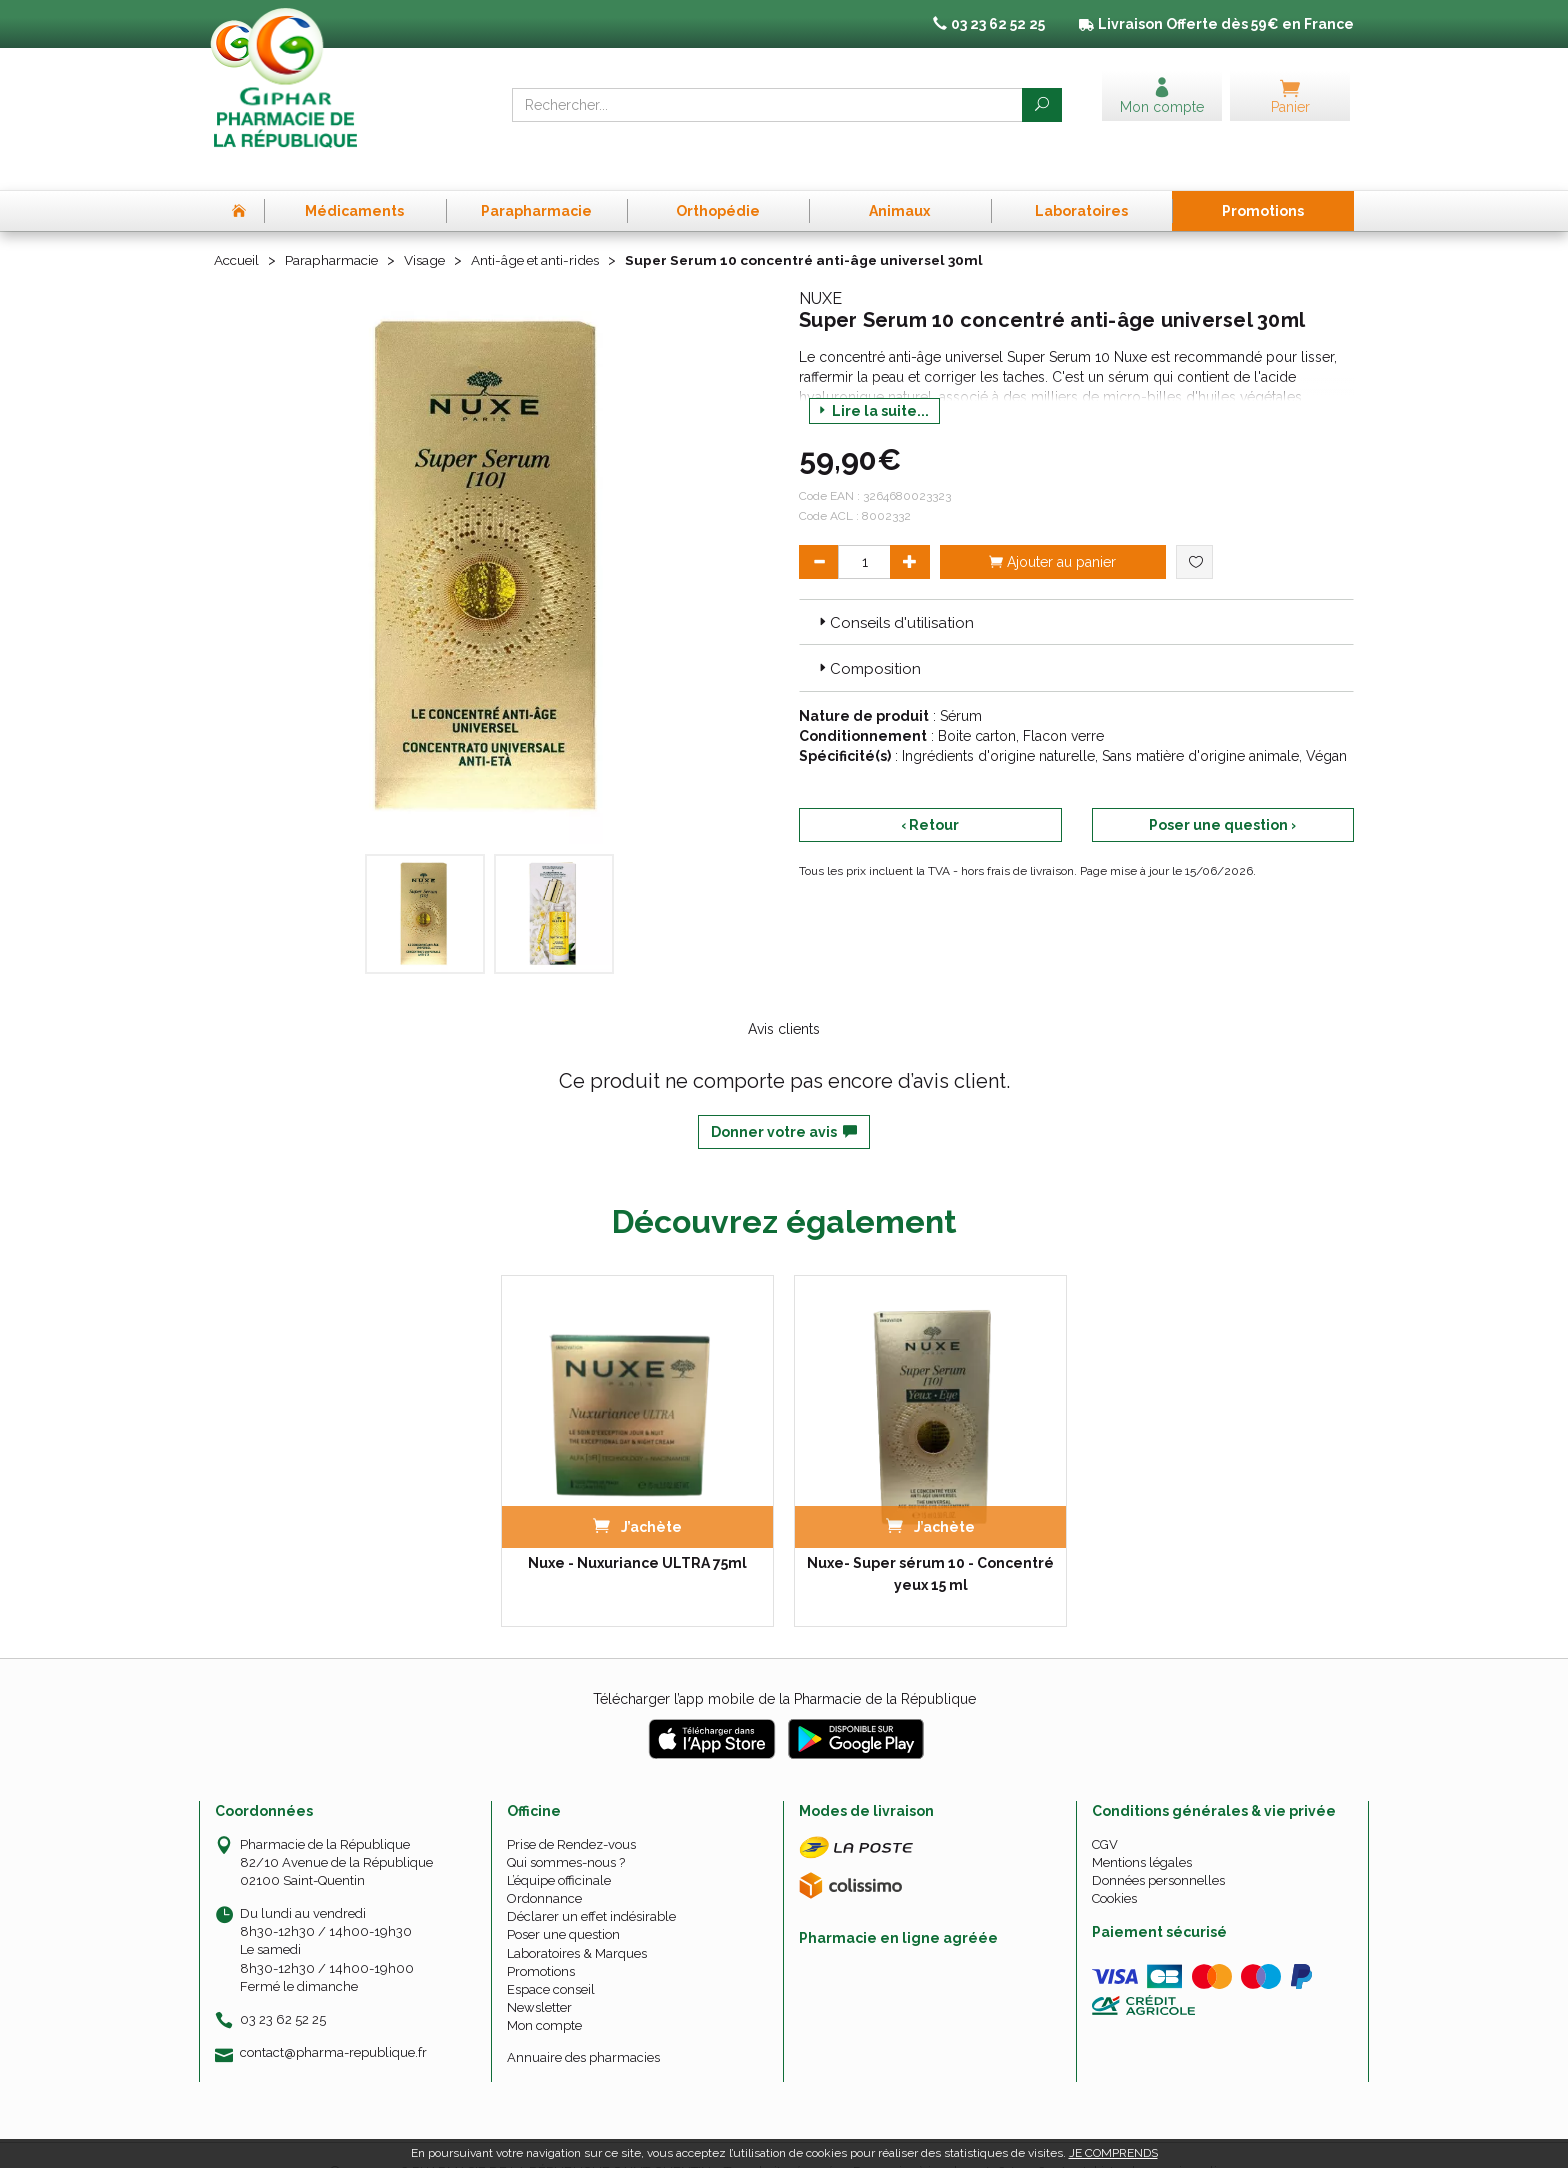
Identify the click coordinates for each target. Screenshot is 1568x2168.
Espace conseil (551, 1956)
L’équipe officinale (559, 1847)
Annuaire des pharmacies (583, 2024)
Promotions (541, 1938)
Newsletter (539, 1974)
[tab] (1076, 589)
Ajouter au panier (1052, 529)
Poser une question (563, 1902)
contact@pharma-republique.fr (333, 2020)
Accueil (238, 228)
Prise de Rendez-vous (571, 1811)
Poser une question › (1222, 792)
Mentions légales (1142, 1829)
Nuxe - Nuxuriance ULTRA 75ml (637, 1530)
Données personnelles (1158, 1847)
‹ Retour (930, 792)
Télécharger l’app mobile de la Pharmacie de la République (784, 1666)
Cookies (1114, 1865)
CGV (1105, 1811)
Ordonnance (544, 1865)
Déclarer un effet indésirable (591, 1883)
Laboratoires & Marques (577, 1920)
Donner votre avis (784, 1099)
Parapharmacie (335, 228)
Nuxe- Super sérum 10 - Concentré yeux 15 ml (930, 1541)
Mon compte (544, 1993)
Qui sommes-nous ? (566, 1829)
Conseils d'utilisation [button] (894, 590)
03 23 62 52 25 (283, 1986)
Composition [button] (868, 637)
